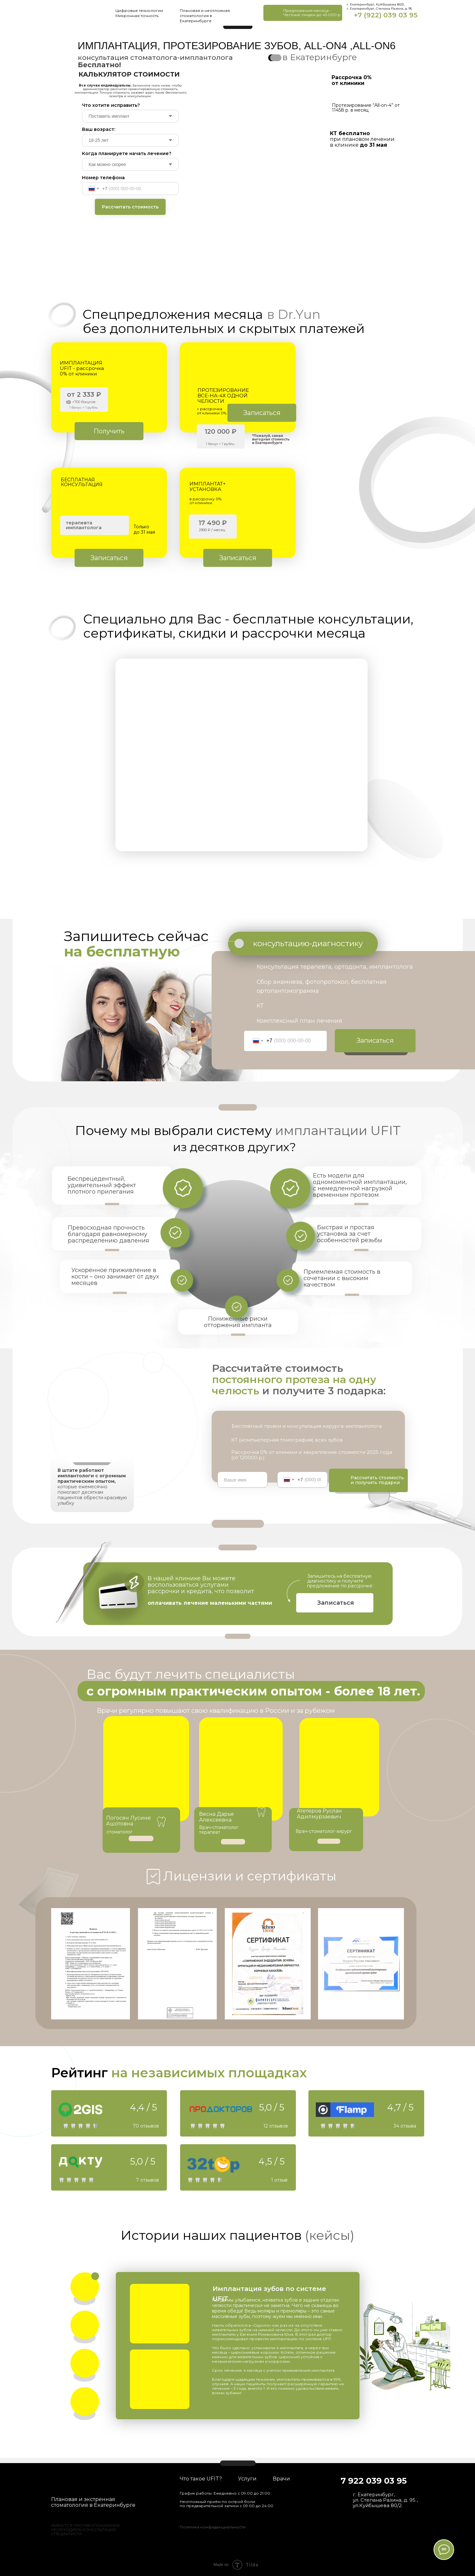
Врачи (281, 2479)
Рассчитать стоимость (130, 207)
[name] (242, 1480)
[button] (302, 13)
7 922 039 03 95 (374, 2481)
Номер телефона (103, 177)
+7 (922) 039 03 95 (385, 15)
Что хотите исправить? (111, 105)
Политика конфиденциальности (212, 2527)
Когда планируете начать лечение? (126, 153)
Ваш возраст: (98, 129)
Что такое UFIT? (201, 2479)
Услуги (247, 2479)
